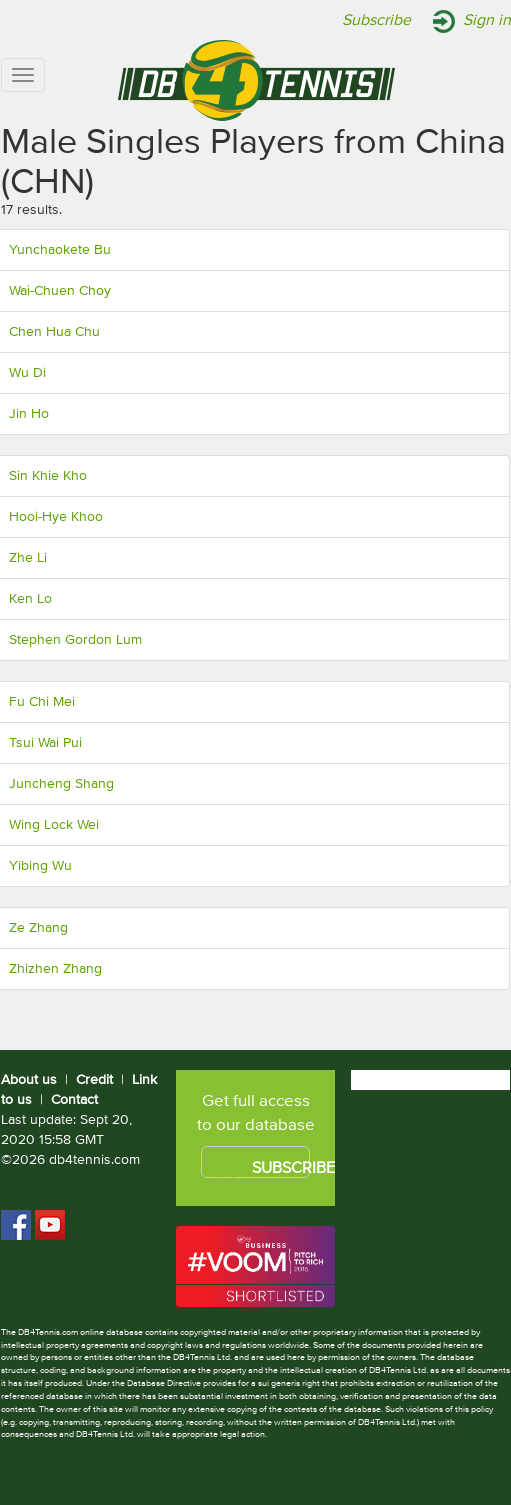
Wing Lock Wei (54, 825)
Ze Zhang (38, 928)
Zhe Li (28, 558)
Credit (94, 1080)
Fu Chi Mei (42, 702)
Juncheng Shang (61, 784)
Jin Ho (29, 414)
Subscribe (376, 21)
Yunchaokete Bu (60, 250)
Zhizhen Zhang (55, 969)
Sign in (487, 21)
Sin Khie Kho (48, 476)
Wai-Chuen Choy (60, 291)
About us (29, 1080)
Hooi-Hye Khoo (56, 517)
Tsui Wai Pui (45, 743)
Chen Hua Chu (54, 332)
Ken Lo (30, 599)
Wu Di (27, 373)
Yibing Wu (40, 866)
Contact (74, 1100)
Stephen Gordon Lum (75, 640)
